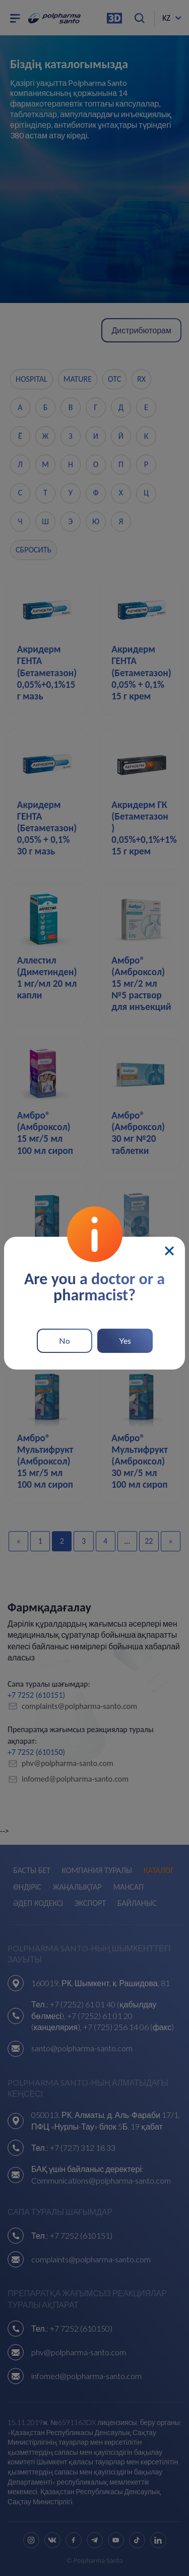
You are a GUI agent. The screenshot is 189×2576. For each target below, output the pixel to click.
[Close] (169, 1251)
